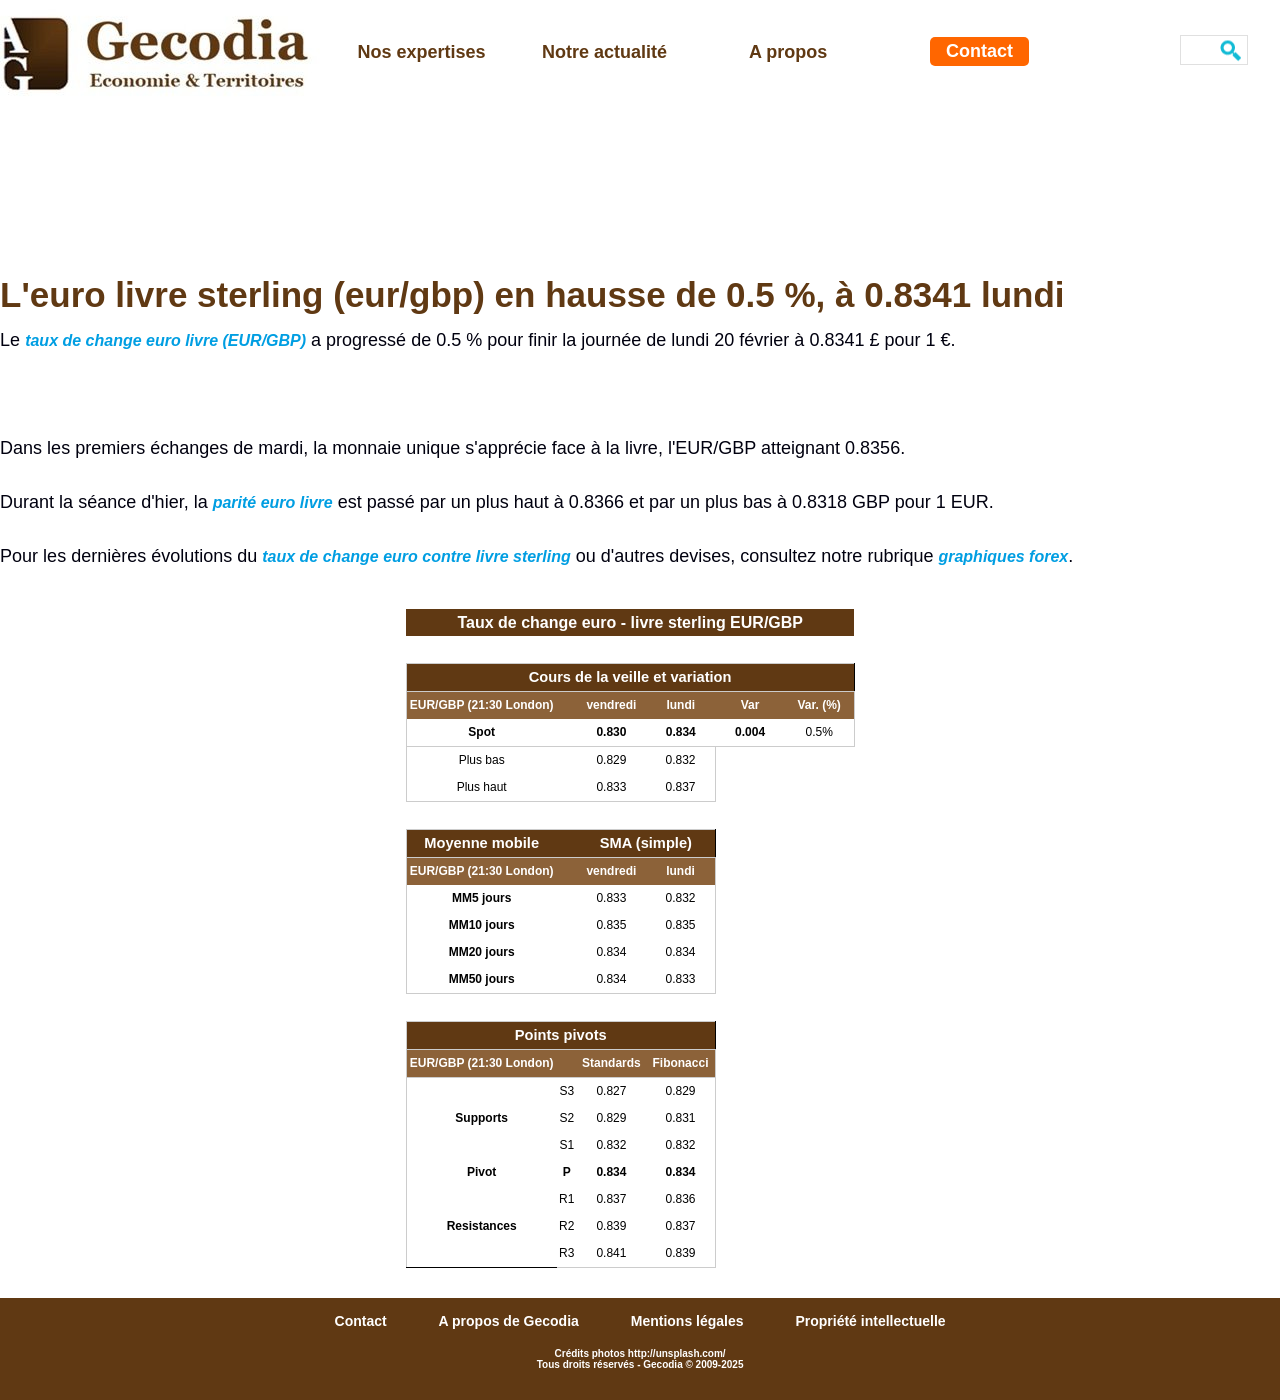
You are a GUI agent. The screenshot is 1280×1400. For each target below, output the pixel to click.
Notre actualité (604, 52)
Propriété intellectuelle (870, 1321)
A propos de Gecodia (511, 1321)
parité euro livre (273, 502)
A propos (788, 52)
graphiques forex (1003, 556)
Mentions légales (689, 1321)
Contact (979, 51)
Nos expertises (422, 52)
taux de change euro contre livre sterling (416, 556)
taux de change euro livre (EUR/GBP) (165, 340)
